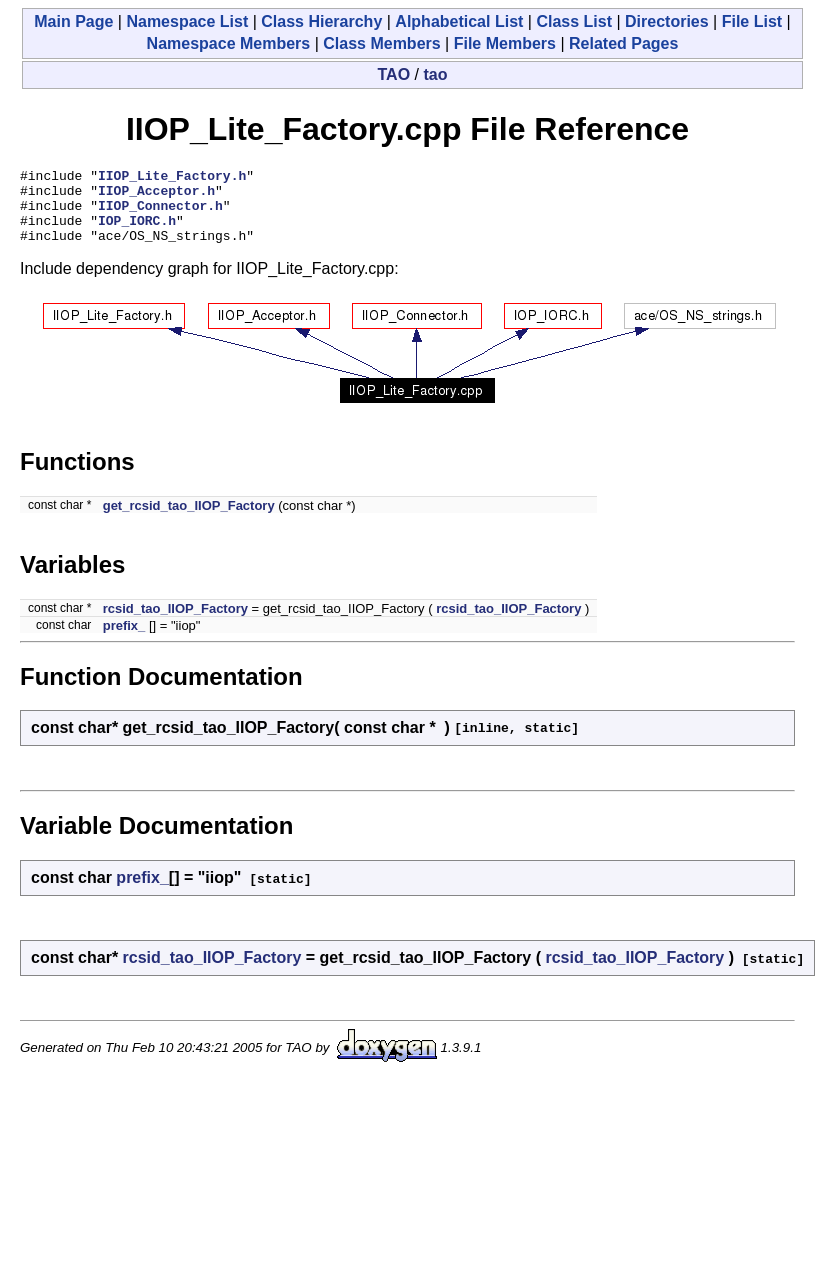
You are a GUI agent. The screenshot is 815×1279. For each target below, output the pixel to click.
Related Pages (623, 43)
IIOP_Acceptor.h (156, 196)
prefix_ (124, 640)
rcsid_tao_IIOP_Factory (175, 623)
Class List (574, 21)
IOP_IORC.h (137, 232)
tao (435, 74)
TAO (394, 74)
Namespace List (187, 21)
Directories (667, 21)
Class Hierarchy (321, 21)
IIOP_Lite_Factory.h (172, 178)
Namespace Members (229, 43)
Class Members (381, 43)
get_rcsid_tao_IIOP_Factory (189, 520)
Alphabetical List (459, 21)
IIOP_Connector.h (160, 214)
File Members (505, 43)
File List (752, 21)
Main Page (73, 21)
